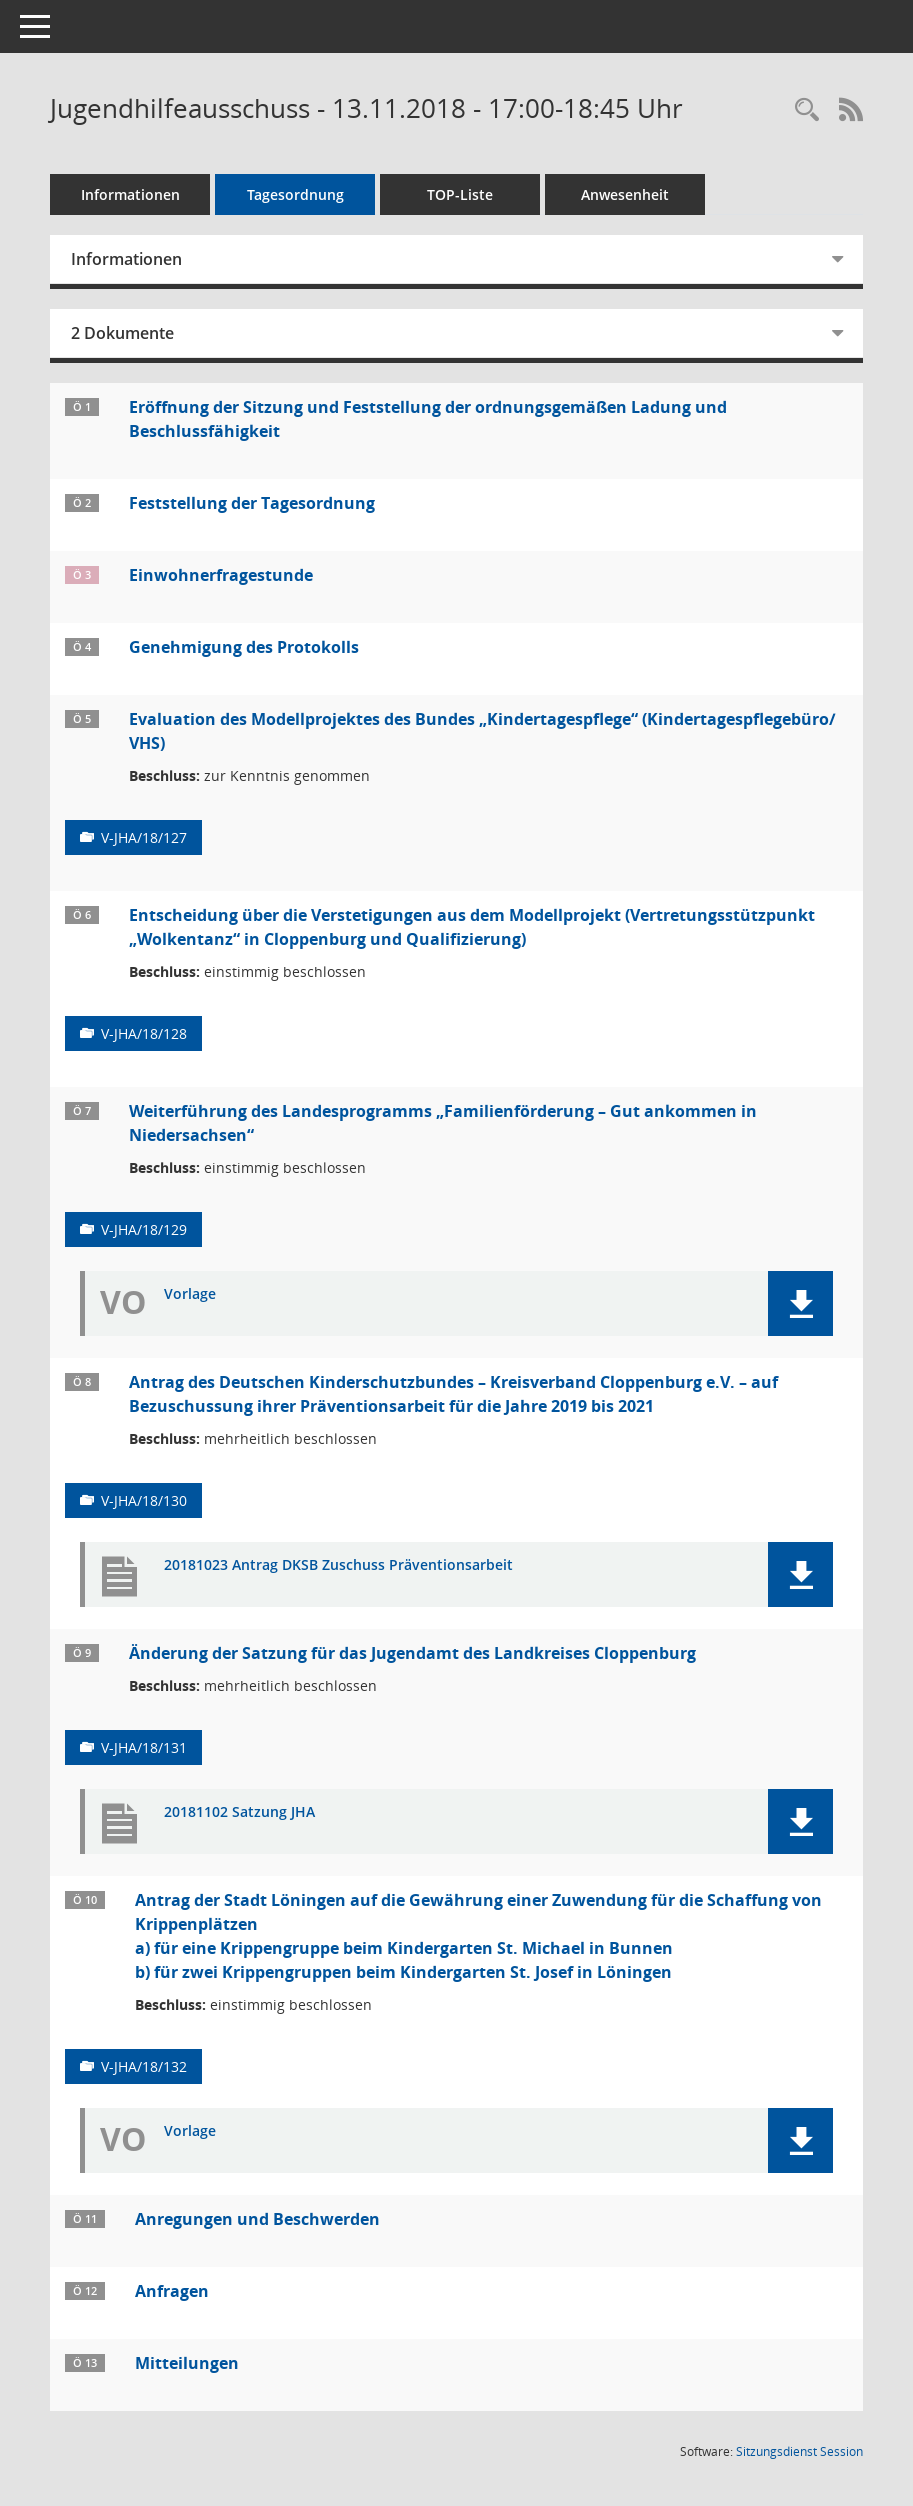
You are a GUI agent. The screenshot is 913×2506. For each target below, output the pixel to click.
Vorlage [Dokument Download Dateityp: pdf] (190, 1294)
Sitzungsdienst (799, 2451)
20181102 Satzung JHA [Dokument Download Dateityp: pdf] (239, 1812)
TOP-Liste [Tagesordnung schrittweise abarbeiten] (460, 194)
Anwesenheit (625, 194)
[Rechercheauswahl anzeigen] (807, 110)
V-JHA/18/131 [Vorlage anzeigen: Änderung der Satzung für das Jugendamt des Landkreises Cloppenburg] (144, 1747)
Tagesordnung (295, 194)
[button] (800, 1303)
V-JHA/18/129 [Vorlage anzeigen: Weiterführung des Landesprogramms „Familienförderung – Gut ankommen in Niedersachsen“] (144, 1229)
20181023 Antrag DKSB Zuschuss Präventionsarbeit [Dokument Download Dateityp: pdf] (338, 1565)
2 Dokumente (122, 333)
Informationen (130, 194)
